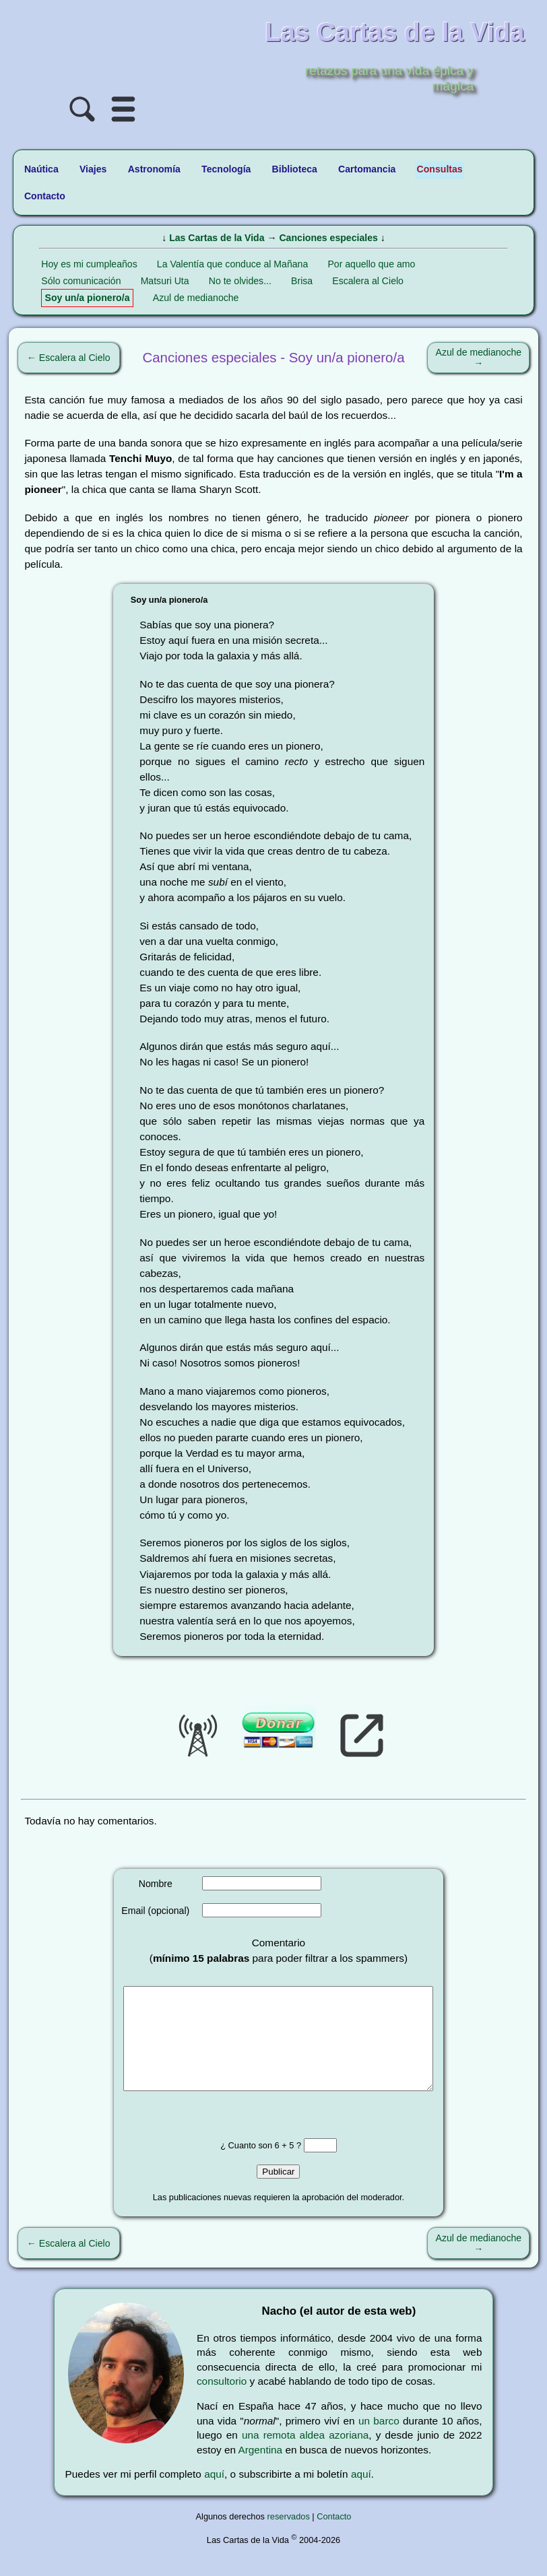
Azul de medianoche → (479, 357)
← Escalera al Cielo (68, 357)
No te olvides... (240, 280)
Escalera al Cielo (368, 280)
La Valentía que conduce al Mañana (232, 264)
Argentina (260, 2470)
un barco (378, 2441)
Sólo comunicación (81, 280)
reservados (288, 2537)
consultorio (222, 2401)
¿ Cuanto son (247, 2165)
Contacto (334, 2537)
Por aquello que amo (371, 264)
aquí (214, 2494)
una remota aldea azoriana (305, 2455)
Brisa (302, 280)
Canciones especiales (328, 237)
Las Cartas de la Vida (216, 237)
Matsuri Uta (165, 280)
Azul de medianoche (196, 297)
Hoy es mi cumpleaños (89, 264)
